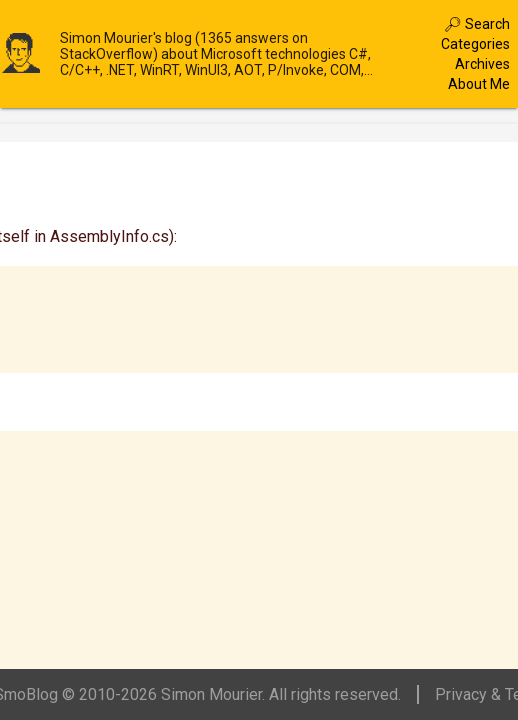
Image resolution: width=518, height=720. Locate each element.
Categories (475, 44)
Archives (482, 64)
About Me (479, 84)
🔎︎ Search (477, 24)
